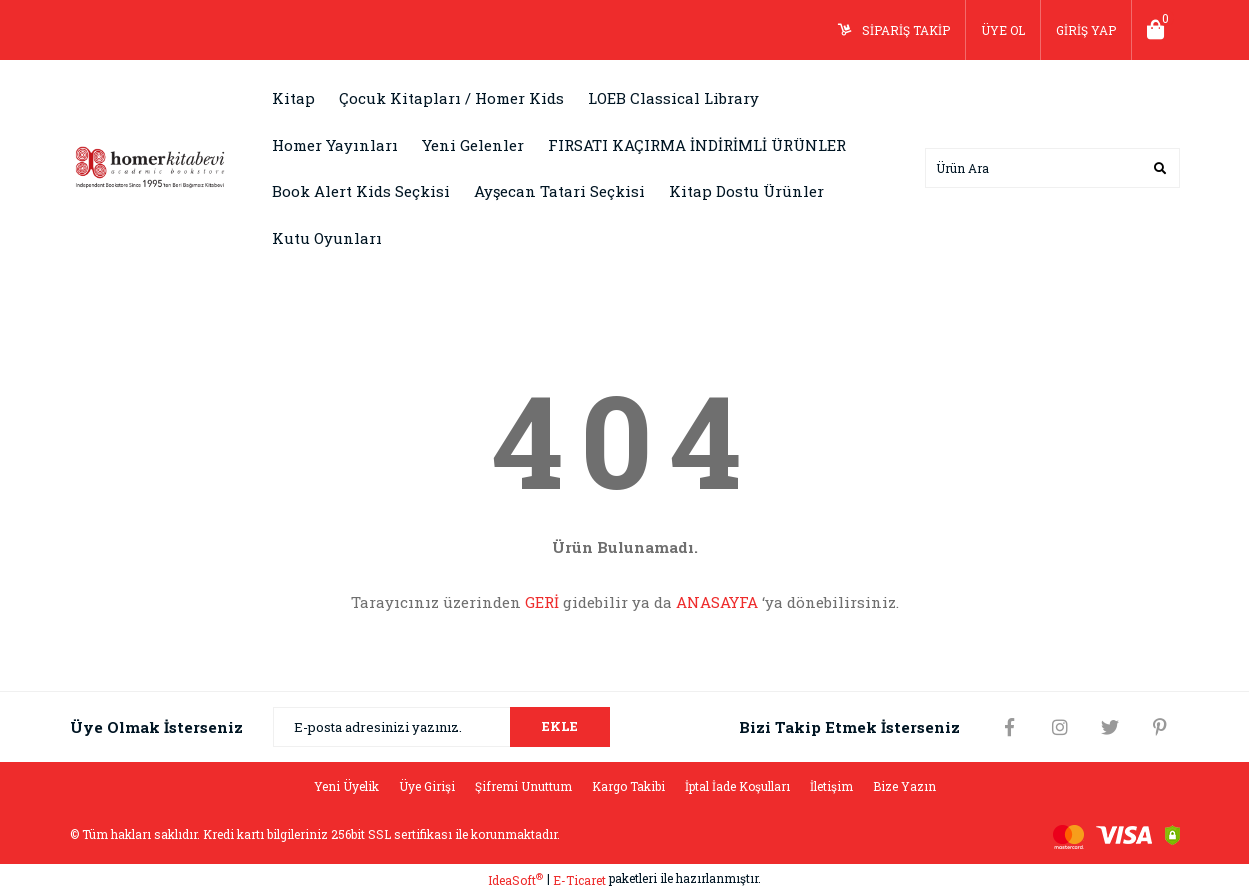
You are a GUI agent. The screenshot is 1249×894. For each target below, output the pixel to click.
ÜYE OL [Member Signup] (1003, 30)
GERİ (542, 602)
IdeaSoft (515, 879)
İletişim (831, 786)
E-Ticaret (579, 880)
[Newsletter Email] (441, 727)
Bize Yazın (904, 786)
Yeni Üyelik (346, 786)
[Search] (1052, 168)
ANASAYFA (717, 602)
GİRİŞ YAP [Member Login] (1086, 30)
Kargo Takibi (628, 786)
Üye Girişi (427, 786)
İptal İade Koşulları (737, 786)
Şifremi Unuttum (523, 786)
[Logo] (150, 166)
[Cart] (1156, 30)
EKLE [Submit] (560, 726)
